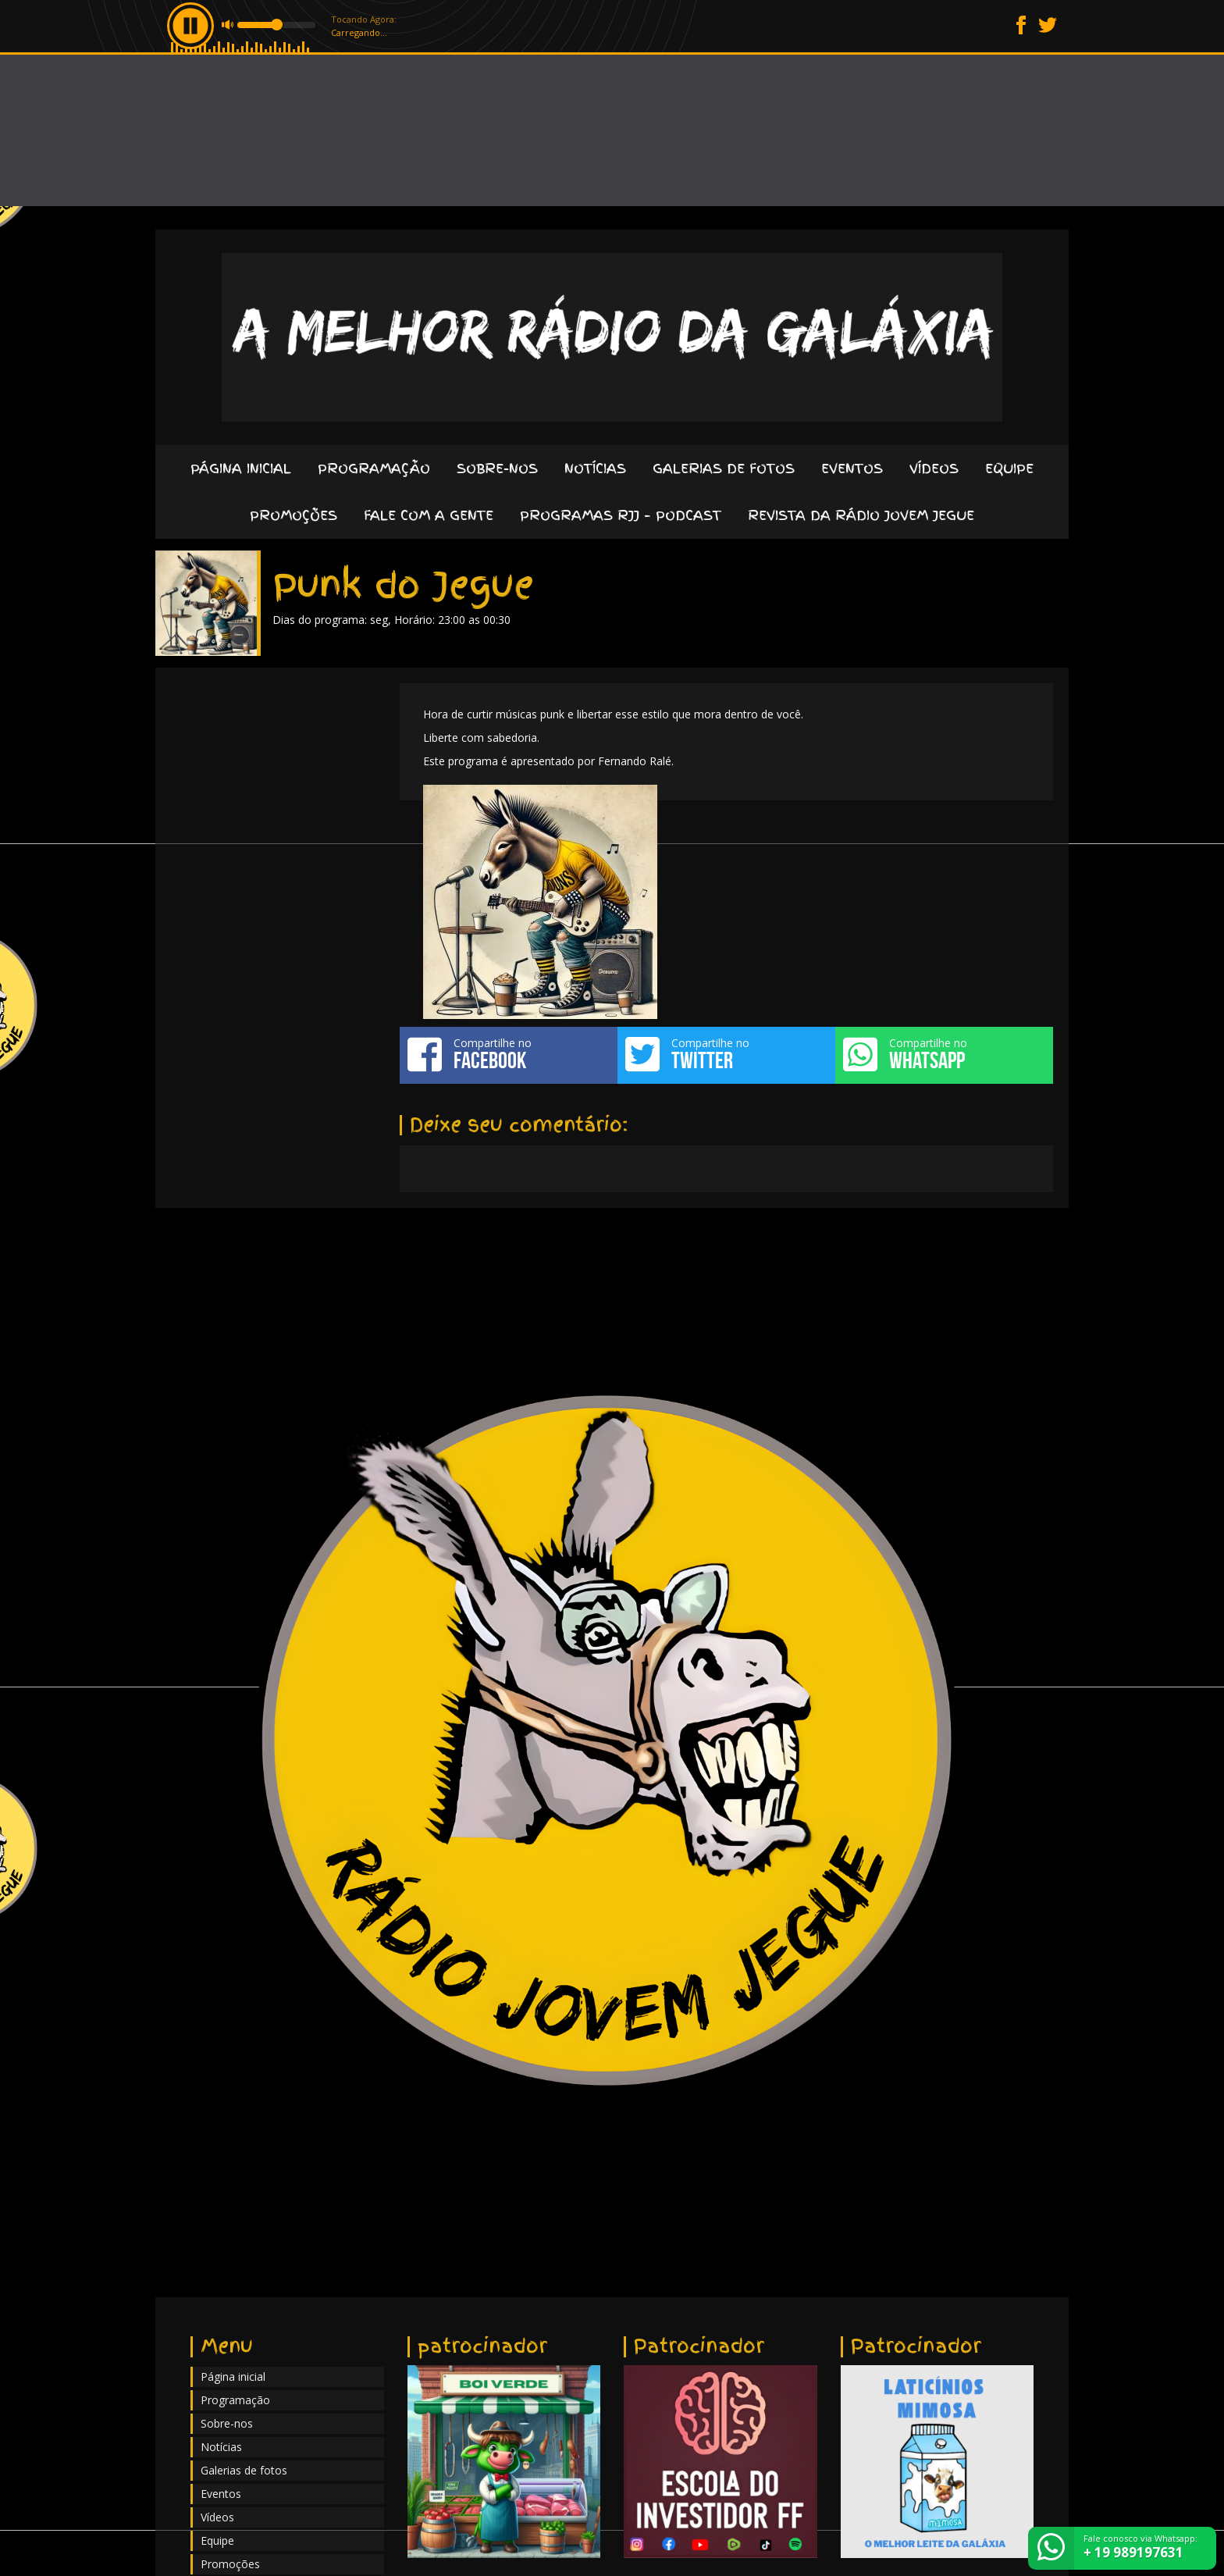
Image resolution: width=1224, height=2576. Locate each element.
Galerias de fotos (724, 468)
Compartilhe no (508, 1054)
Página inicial (240, 468)
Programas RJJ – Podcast (620, 515)
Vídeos (934, 468)
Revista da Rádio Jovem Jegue (861, 515)
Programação (374, 468)
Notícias (595, 468)
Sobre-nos (497, 468)
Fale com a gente (428, 515)
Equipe (1009, 468)
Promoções (293, 515)
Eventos (852, 468)
